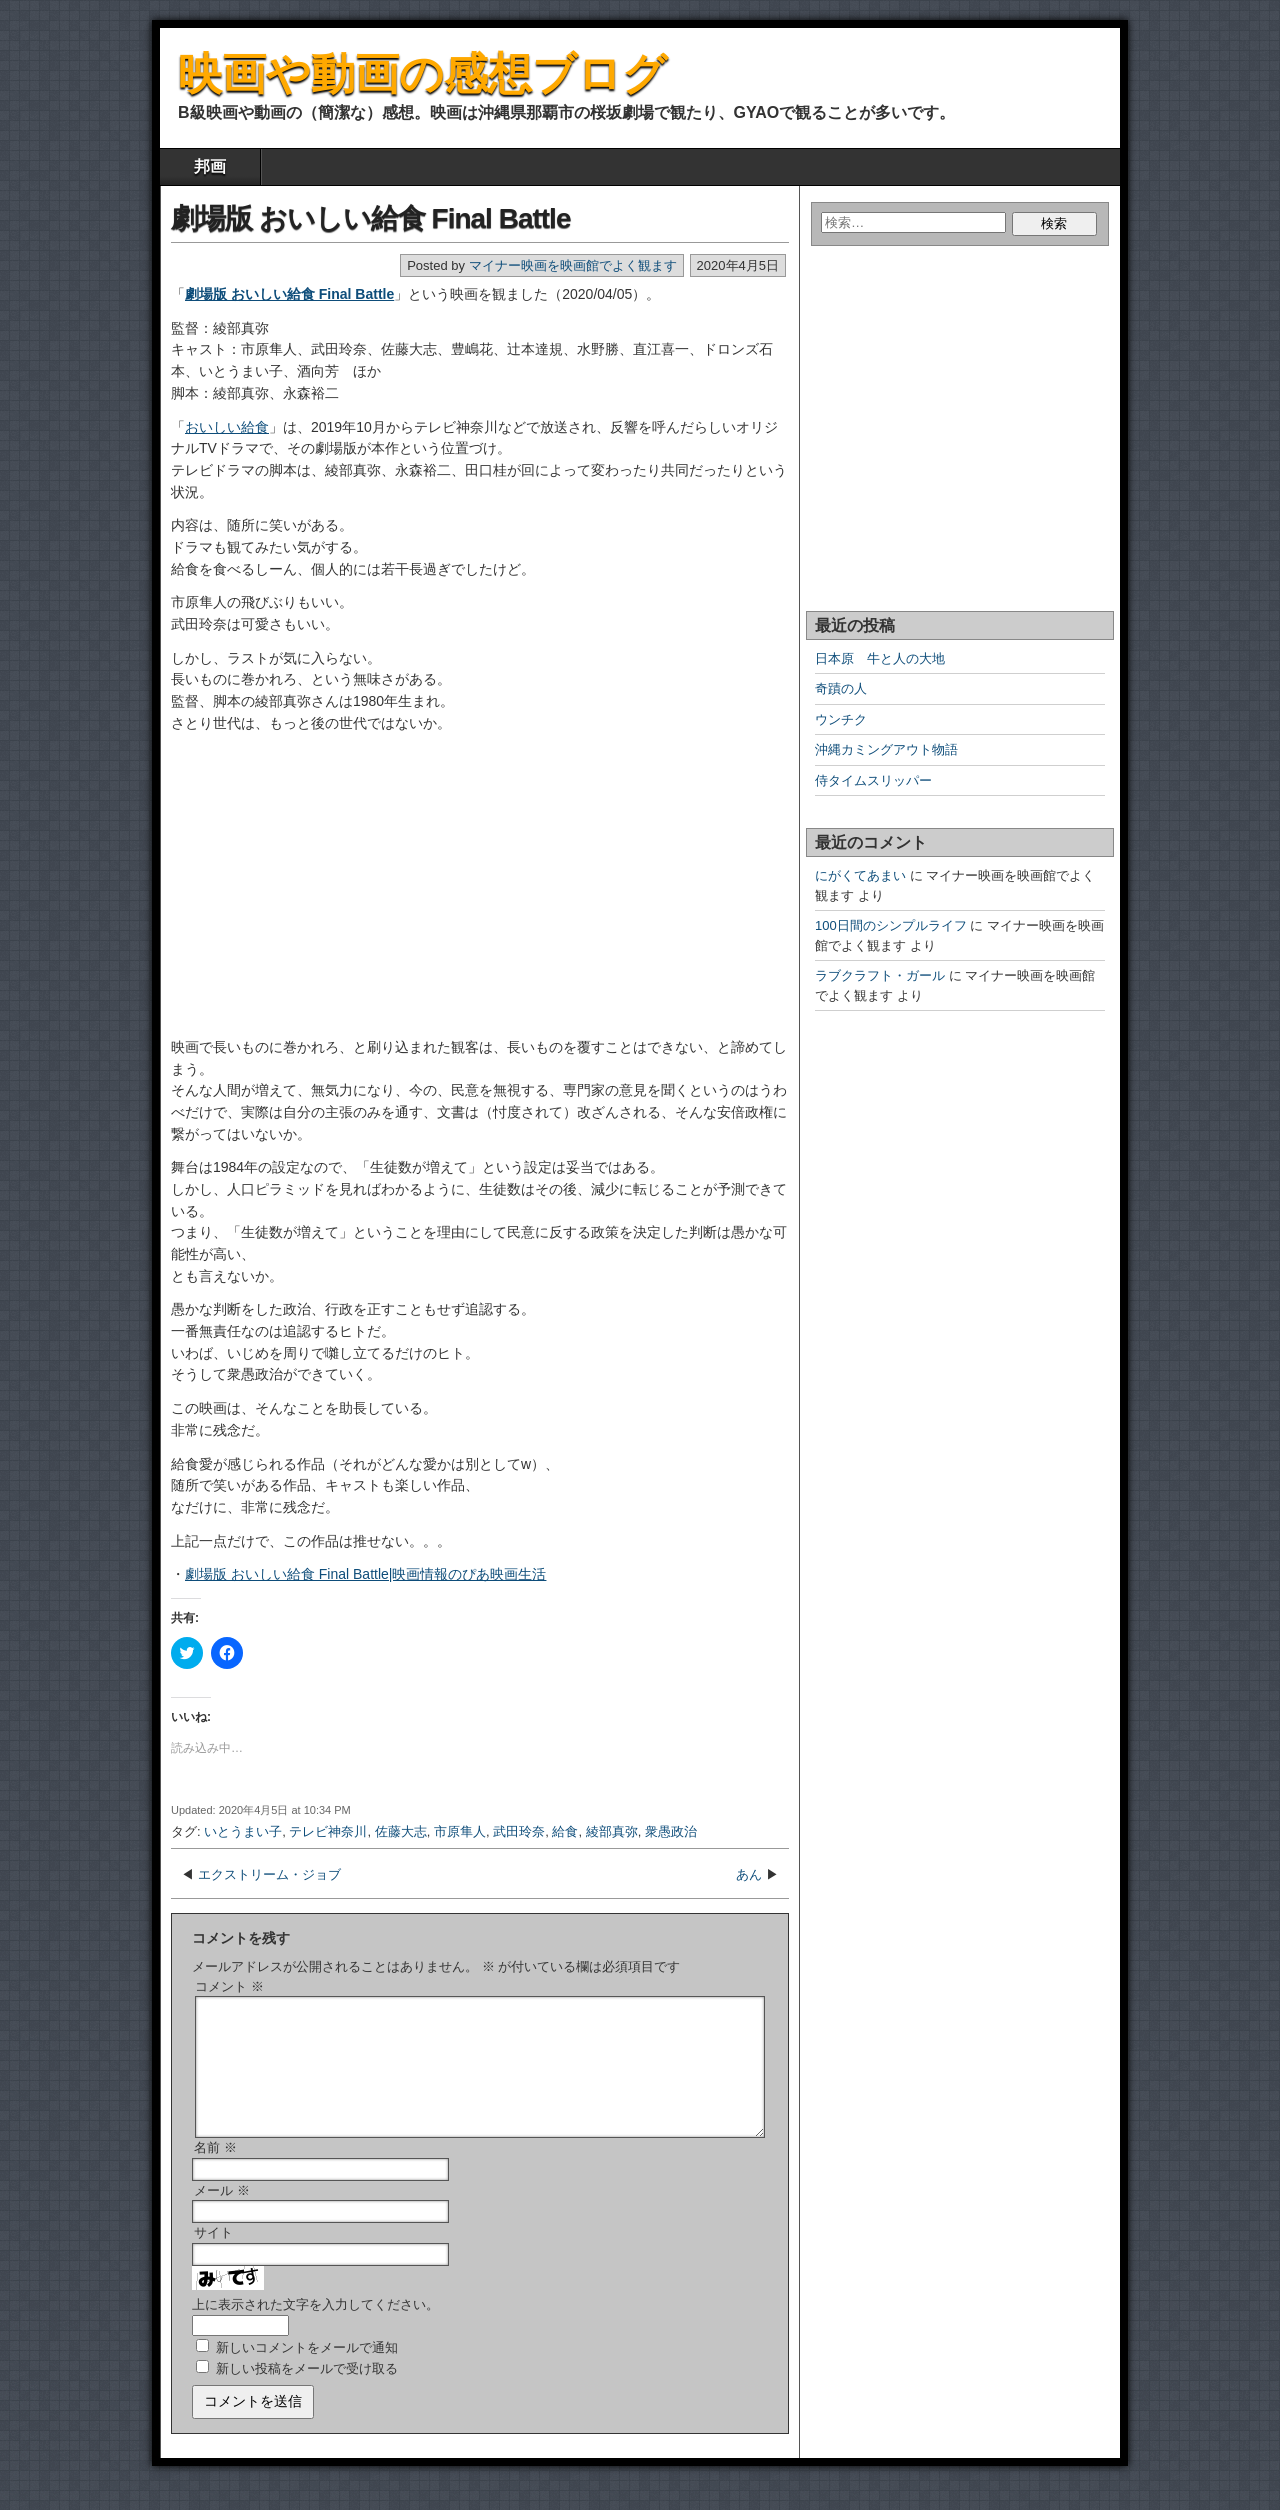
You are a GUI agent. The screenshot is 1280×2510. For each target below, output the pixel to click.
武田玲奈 (519, 1831)
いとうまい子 (243, 1831)
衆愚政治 (671, 1831)
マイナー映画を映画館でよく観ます (573, 265)
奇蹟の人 (841, 688)
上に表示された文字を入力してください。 (315, 2328)
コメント (229, 1986)
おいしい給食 (227, 427)
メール (222, 2214)
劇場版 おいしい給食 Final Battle (370, 218)
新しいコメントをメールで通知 (307, 2371)
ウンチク (841, 719)
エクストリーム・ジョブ (269, 1874)
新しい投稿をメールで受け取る (307, 2392)
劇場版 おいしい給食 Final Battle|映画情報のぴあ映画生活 (365, 1574)
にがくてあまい (860, 875)
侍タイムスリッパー (873, 780)
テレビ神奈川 (328, 1831)
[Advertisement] (296, 893)
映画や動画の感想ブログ (422, 73)
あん (749, 1874)
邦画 (210, 166)
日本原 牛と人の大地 (880, 658)
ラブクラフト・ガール (880, 975)
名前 (215, 2171)
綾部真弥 (612, 1831)
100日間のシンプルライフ (891, 925)
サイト (213, 2256)
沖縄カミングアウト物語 (886, 749)
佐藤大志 (401, 1831)
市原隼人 (460, 1831)
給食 (565, 1831)
